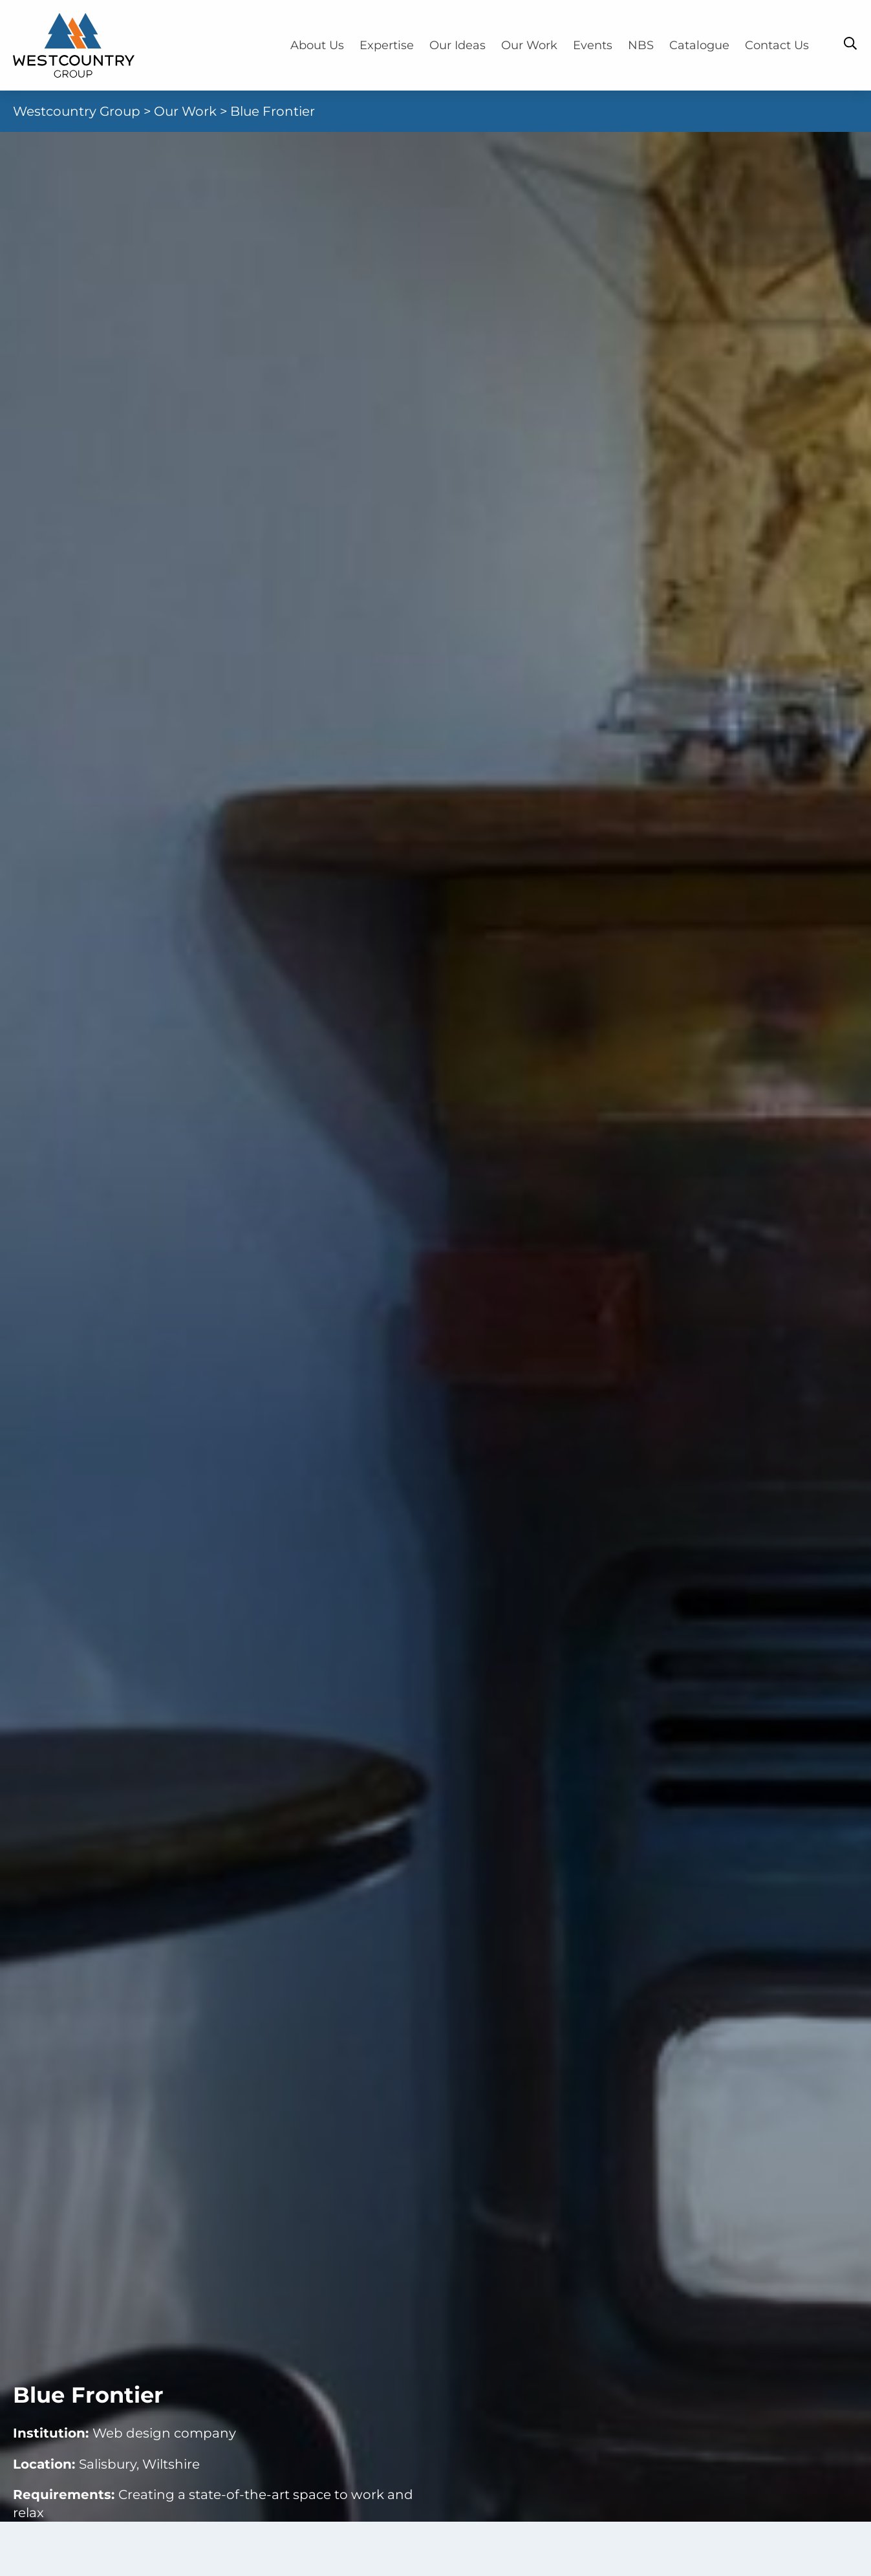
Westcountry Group (76, 111)
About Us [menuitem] (317, 45)
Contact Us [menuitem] (777, 45)
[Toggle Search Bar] (850, 43)
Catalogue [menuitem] (699, 45)
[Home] (73, 45)
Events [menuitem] (592, 45)
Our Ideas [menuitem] (457, 45)
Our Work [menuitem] (529, 45)
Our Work (185, 111)
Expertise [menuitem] (387, 45)
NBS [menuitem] (641, 45)
